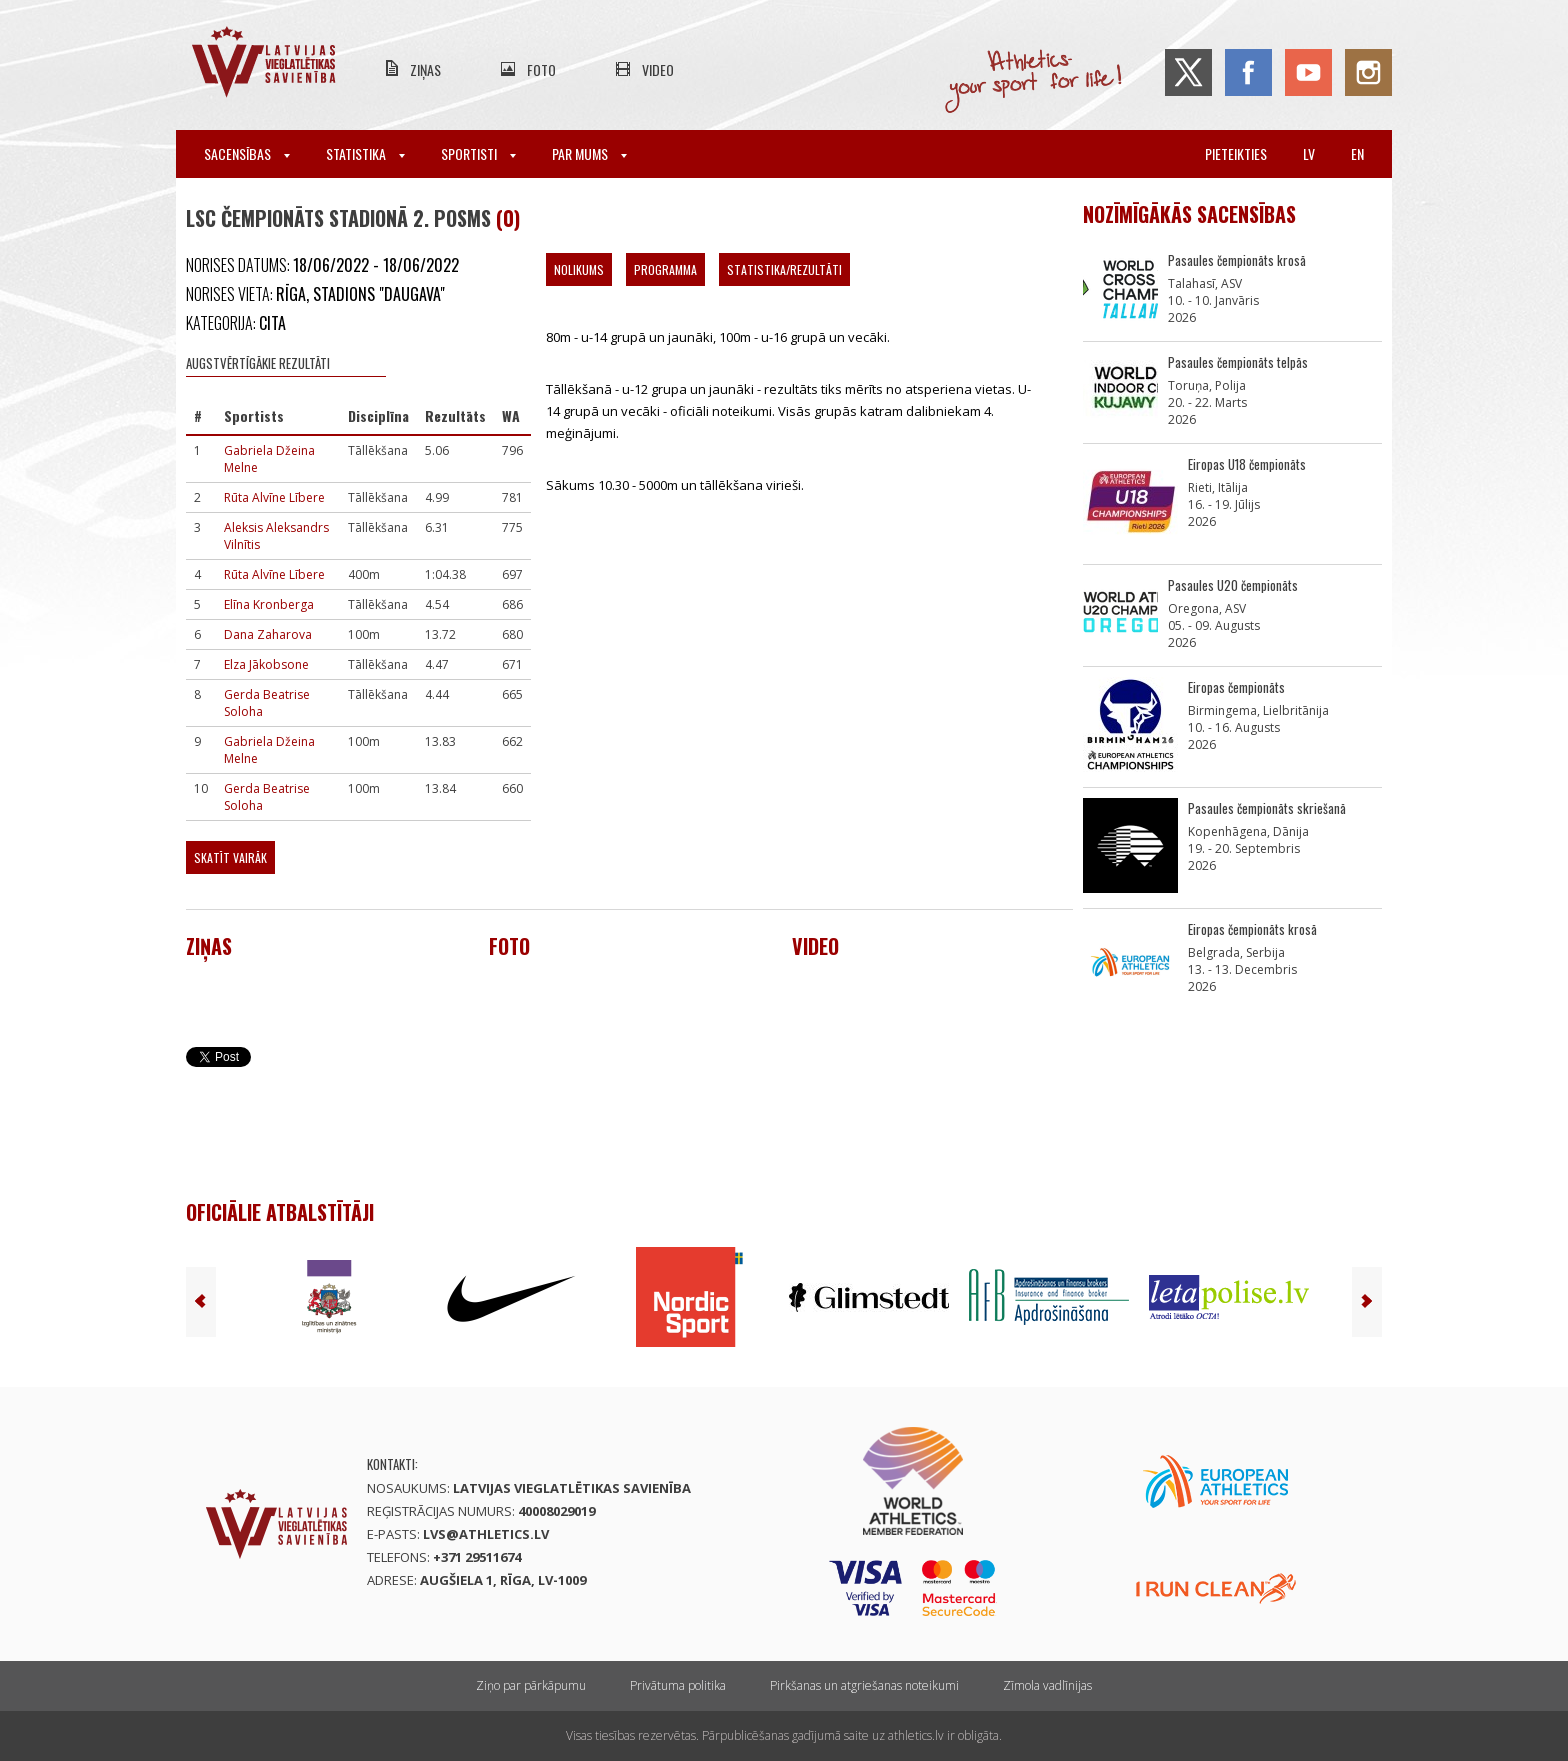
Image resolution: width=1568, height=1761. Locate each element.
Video (658, 69)
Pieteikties (1236, 153)
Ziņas (425, 69)
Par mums (589, 153)
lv (1309, 153)
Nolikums (579, 269)
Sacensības (247, 153)
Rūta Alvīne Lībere (274, 497)
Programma (665, 269)
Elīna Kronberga (269, 604)
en (1357, 153)
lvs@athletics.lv (486, 1534)
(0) (508, 218)
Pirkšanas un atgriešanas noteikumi (864, 1685)
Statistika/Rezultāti (784, 269)
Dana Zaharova (268, 634)
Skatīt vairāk (230, 857)
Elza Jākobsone (266, 664)
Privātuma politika (678, 1685)
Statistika (365, 153)
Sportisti (478, 153)
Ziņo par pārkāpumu (531, 1685)
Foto (541, 69)
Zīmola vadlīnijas (1047, 1685)
